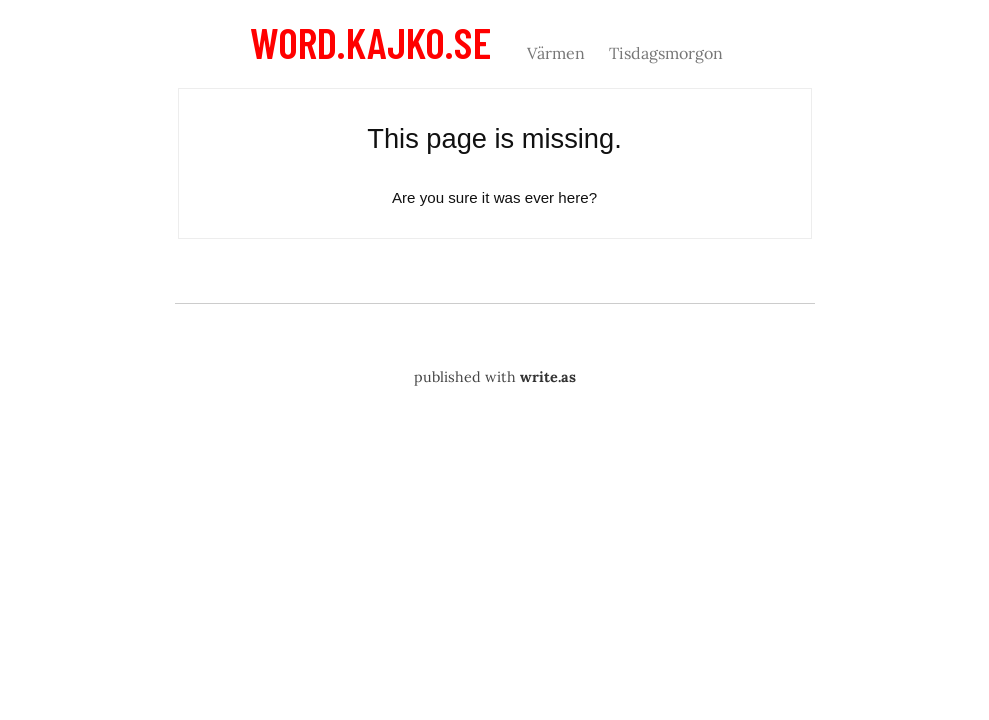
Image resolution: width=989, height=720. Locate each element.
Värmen (556, 53)
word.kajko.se (370, 42)
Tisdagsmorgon (666, 53)
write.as (548, 377)
